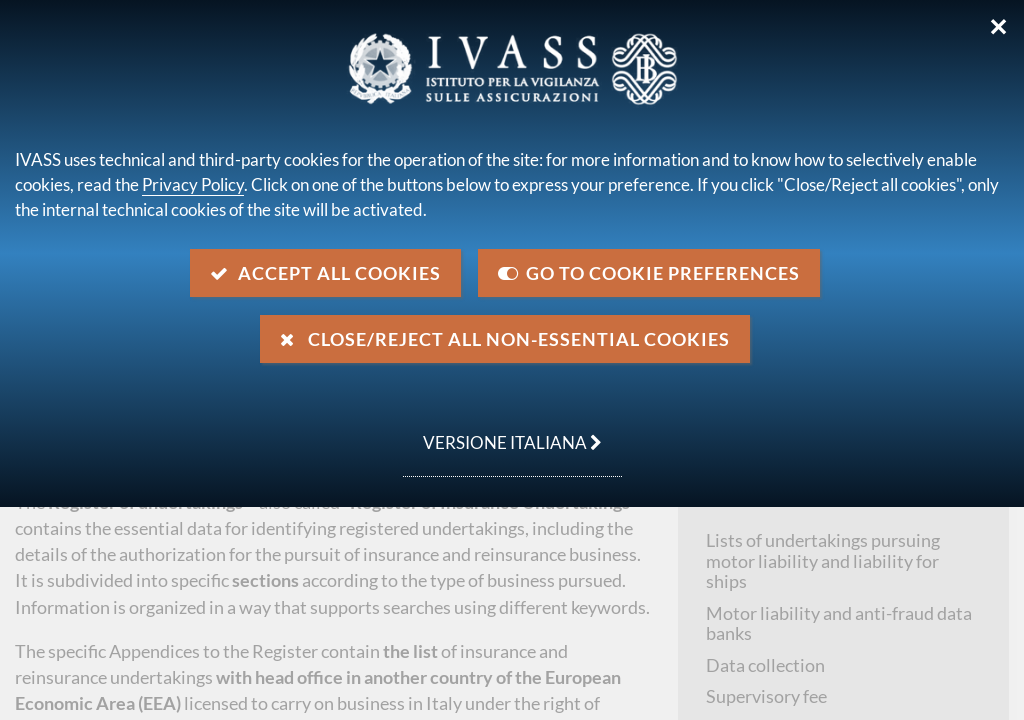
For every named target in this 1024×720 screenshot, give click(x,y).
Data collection (765, 665)
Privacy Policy (193, 184)
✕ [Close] (998, 27)
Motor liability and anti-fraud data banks (839, 623)
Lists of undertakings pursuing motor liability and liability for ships (823, 560)
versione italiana (502, 432)
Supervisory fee (766, 696)
